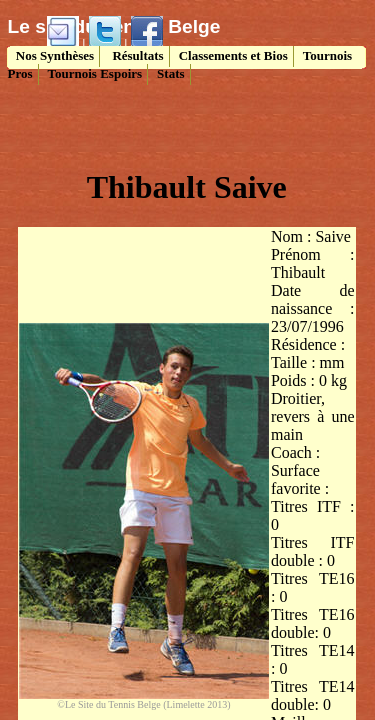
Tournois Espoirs (95, 73)
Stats (170, 73)
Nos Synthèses (54, 55)
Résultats (136, 55)
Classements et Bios (233, 55)
